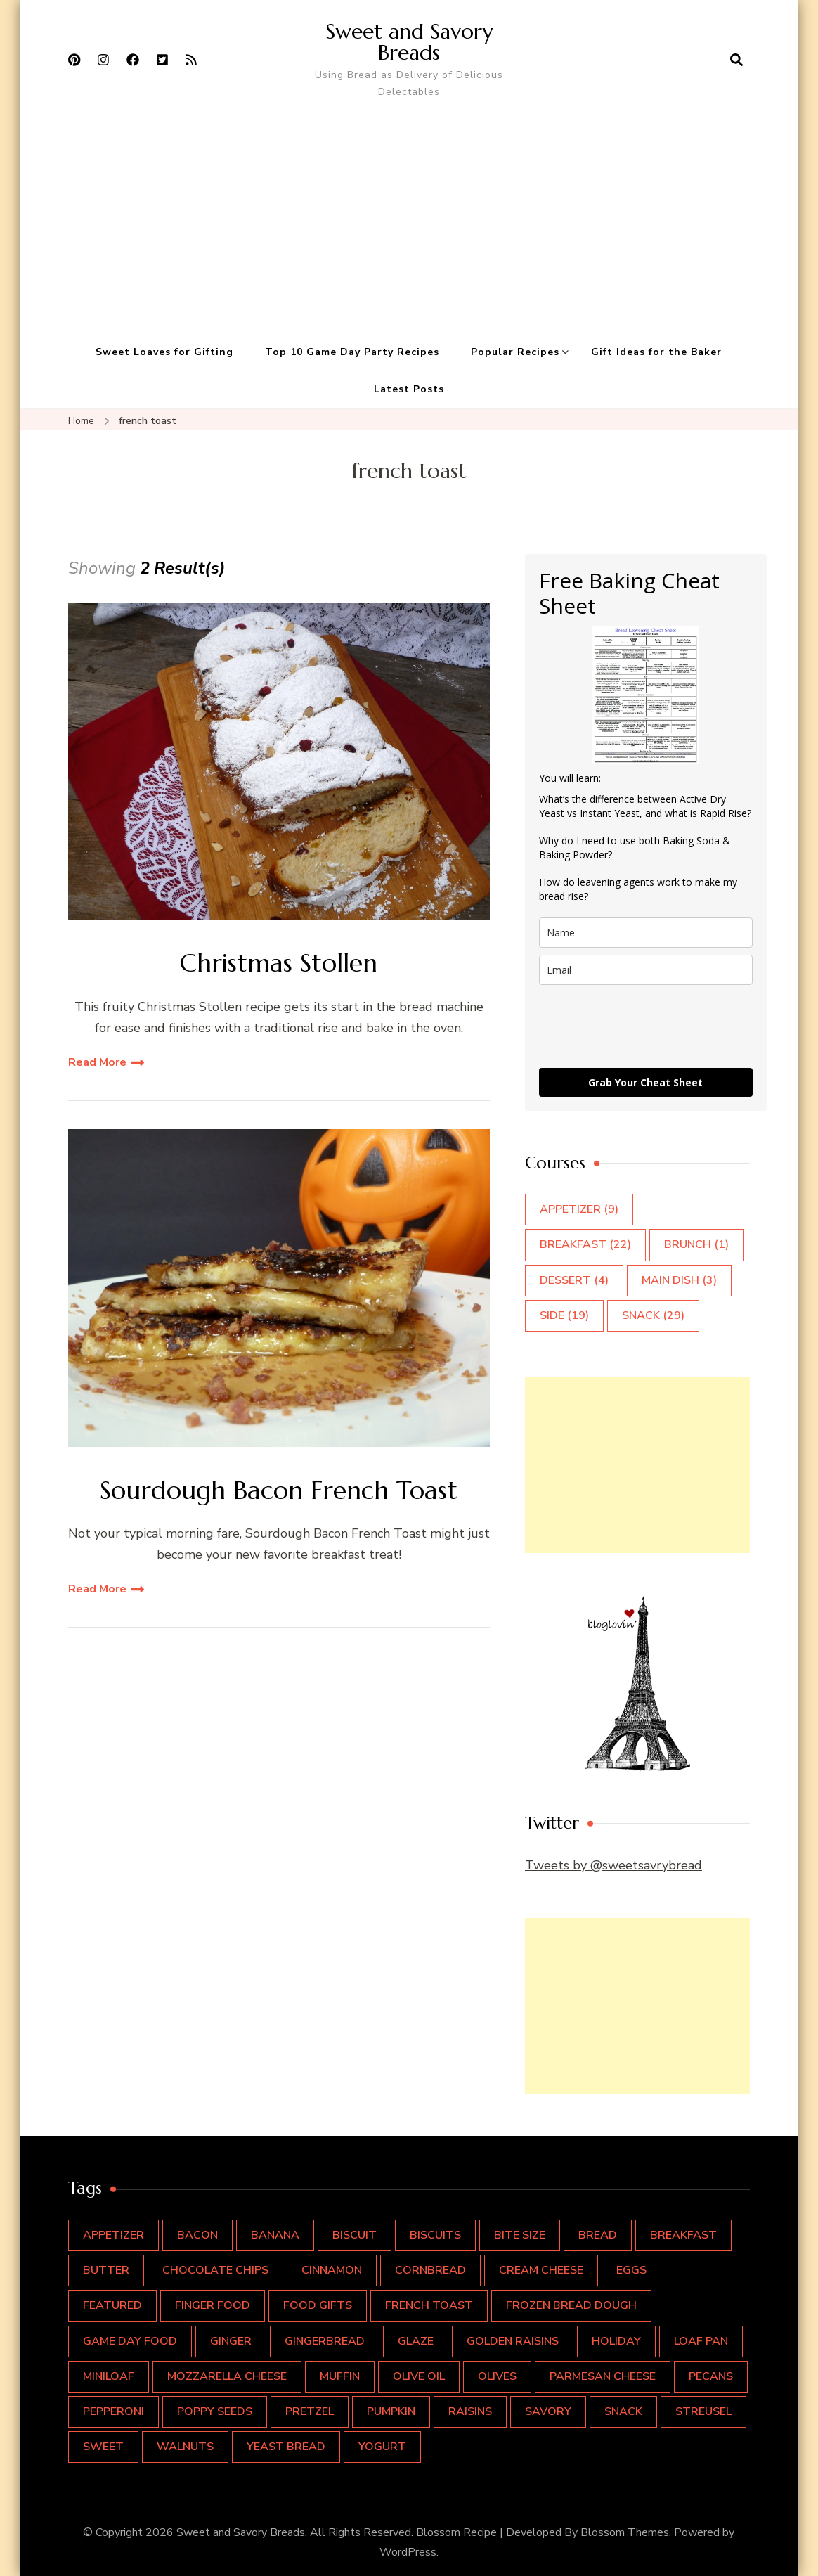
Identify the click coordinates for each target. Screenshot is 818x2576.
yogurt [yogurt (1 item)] (382, 2446)
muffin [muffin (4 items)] (340, 2376)
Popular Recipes (515, 352)
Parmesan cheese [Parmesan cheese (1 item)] (603, 2376)
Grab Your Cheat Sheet (645, 1082)
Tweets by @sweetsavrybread (613, 1865)
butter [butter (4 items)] (106, 2270)
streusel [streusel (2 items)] (703, 2411)
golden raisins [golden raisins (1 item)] (513, 2341)
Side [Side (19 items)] (564, 1315)
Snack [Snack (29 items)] (653, 1315)
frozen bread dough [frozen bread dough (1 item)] (571, 2305)
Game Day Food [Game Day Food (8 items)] (130, 2341)
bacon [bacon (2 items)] (197, 2235)
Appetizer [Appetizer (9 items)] (579, 1209)
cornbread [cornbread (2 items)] (430, 2270)
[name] (646, 932)
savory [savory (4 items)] (548, 2411)
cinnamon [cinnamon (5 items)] (331, 2270)
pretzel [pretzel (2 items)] (309, 2411)
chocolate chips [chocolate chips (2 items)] (215, 2270)
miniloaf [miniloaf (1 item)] (108, 2376)
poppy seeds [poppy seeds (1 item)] (214, 2411)
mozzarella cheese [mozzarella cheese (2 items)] (227, 2376)
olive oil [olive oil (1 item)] (419, 2376)
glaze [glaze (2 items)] (416, 2341)
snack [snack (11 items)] (623, 2411)
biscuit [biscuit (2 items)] (354, 2235)
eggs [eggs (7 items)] (631, 2270)
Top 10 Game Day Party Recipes (352, 352)
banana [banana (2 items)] (275, 2235)
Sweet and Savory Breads (409, 41)
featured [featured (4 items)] (112, 2305)
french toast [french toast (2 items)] (429, 2305)
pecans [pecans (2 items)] (711, 2376)
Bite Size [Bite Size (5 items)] (519, 2235)
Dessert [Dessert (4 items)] (574, 1280)
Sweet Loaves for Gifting (164, 352)
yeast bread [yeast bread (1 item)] (286, 2446)
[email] (646, 970)
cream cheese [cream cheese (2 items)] (541, 2270)
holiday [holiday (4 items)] (616, 2341)
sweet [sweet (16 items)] (103, 2446)
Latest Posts (409, 389)
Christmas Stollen (278, 963)
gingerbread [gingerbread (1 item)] (325, 2341)
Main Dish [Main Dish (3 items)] (679, 1280)
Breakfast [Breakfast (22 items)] (585, 1244)
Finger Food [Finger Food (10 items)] (212, 2305)
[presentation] (646, 1026)
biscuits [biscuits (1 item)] (435, 2235)
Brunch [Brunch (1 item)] (696, 1244)
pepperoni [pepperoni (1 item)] (113, 2411)
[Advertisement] (409, 227)
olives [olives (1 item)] (497, 2376)
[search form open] (736, 60)
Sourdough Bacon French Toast (278, 1490)
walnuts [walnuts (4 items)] (185, 2446)
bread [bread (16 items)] (597, 2235)
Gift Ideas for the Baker (656, 352)
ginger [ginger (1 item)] (231, 2341)
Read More (97, 1062)
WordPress (407, 2552)
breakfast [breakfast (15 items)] (683, 2235)
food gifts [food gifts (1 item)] (317, 2305)
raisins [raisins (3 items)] (470, 2411)
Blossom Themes (624, 2532)
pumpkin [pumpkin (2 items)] (391, 2411)
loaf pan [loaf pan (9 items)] (701, 2341)
